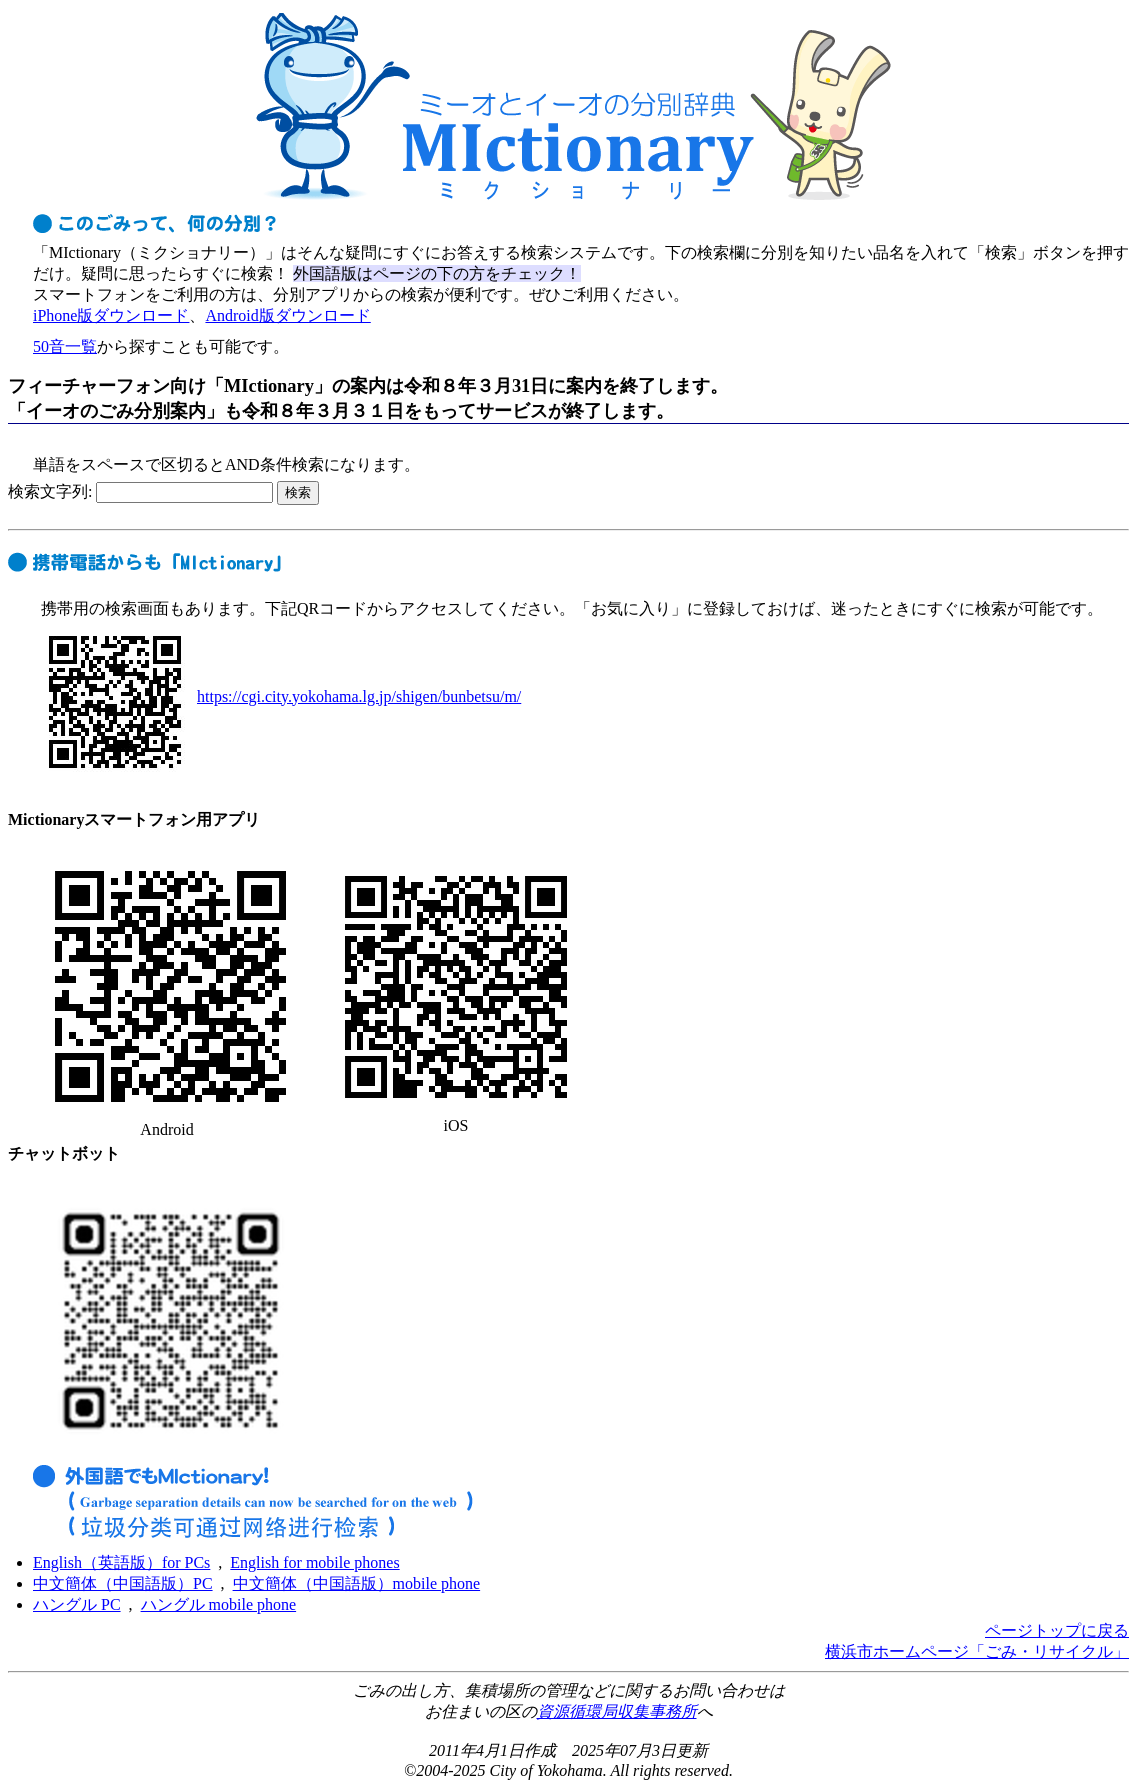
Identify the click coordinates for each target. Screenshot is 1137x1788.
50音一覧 (65, 346)
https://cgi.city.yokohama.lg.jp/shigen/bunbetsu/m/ (359, 696)
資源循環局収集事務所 (617, 1711)
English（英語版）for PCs (121, 1562)
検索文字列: (140, 491)
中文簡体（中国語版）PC (123, 1583)
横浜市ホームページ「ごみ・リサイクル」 (977, 1651)
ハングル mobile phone (219, 1604)
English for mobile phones (314, 1562)
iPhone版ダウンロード (111, 315)
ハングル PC (77, 1604)
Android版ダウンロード (287, 315)
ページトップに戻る (1057, 1630)
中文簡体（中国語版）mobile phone (357, 1583)
